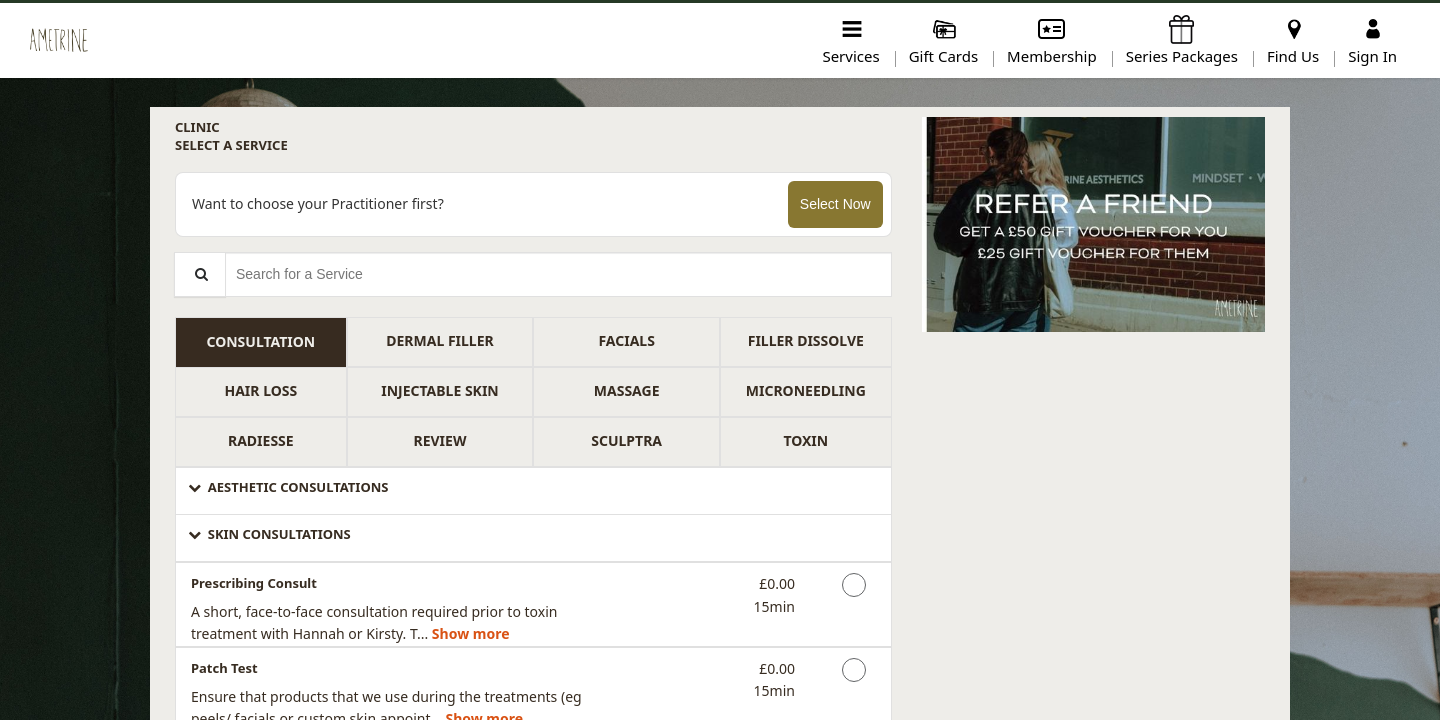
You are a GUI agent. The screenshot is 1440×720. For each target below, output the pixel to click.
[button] (533, 491)
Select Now (835, 204)
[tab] (261, 342)
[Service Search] (200, 274)
